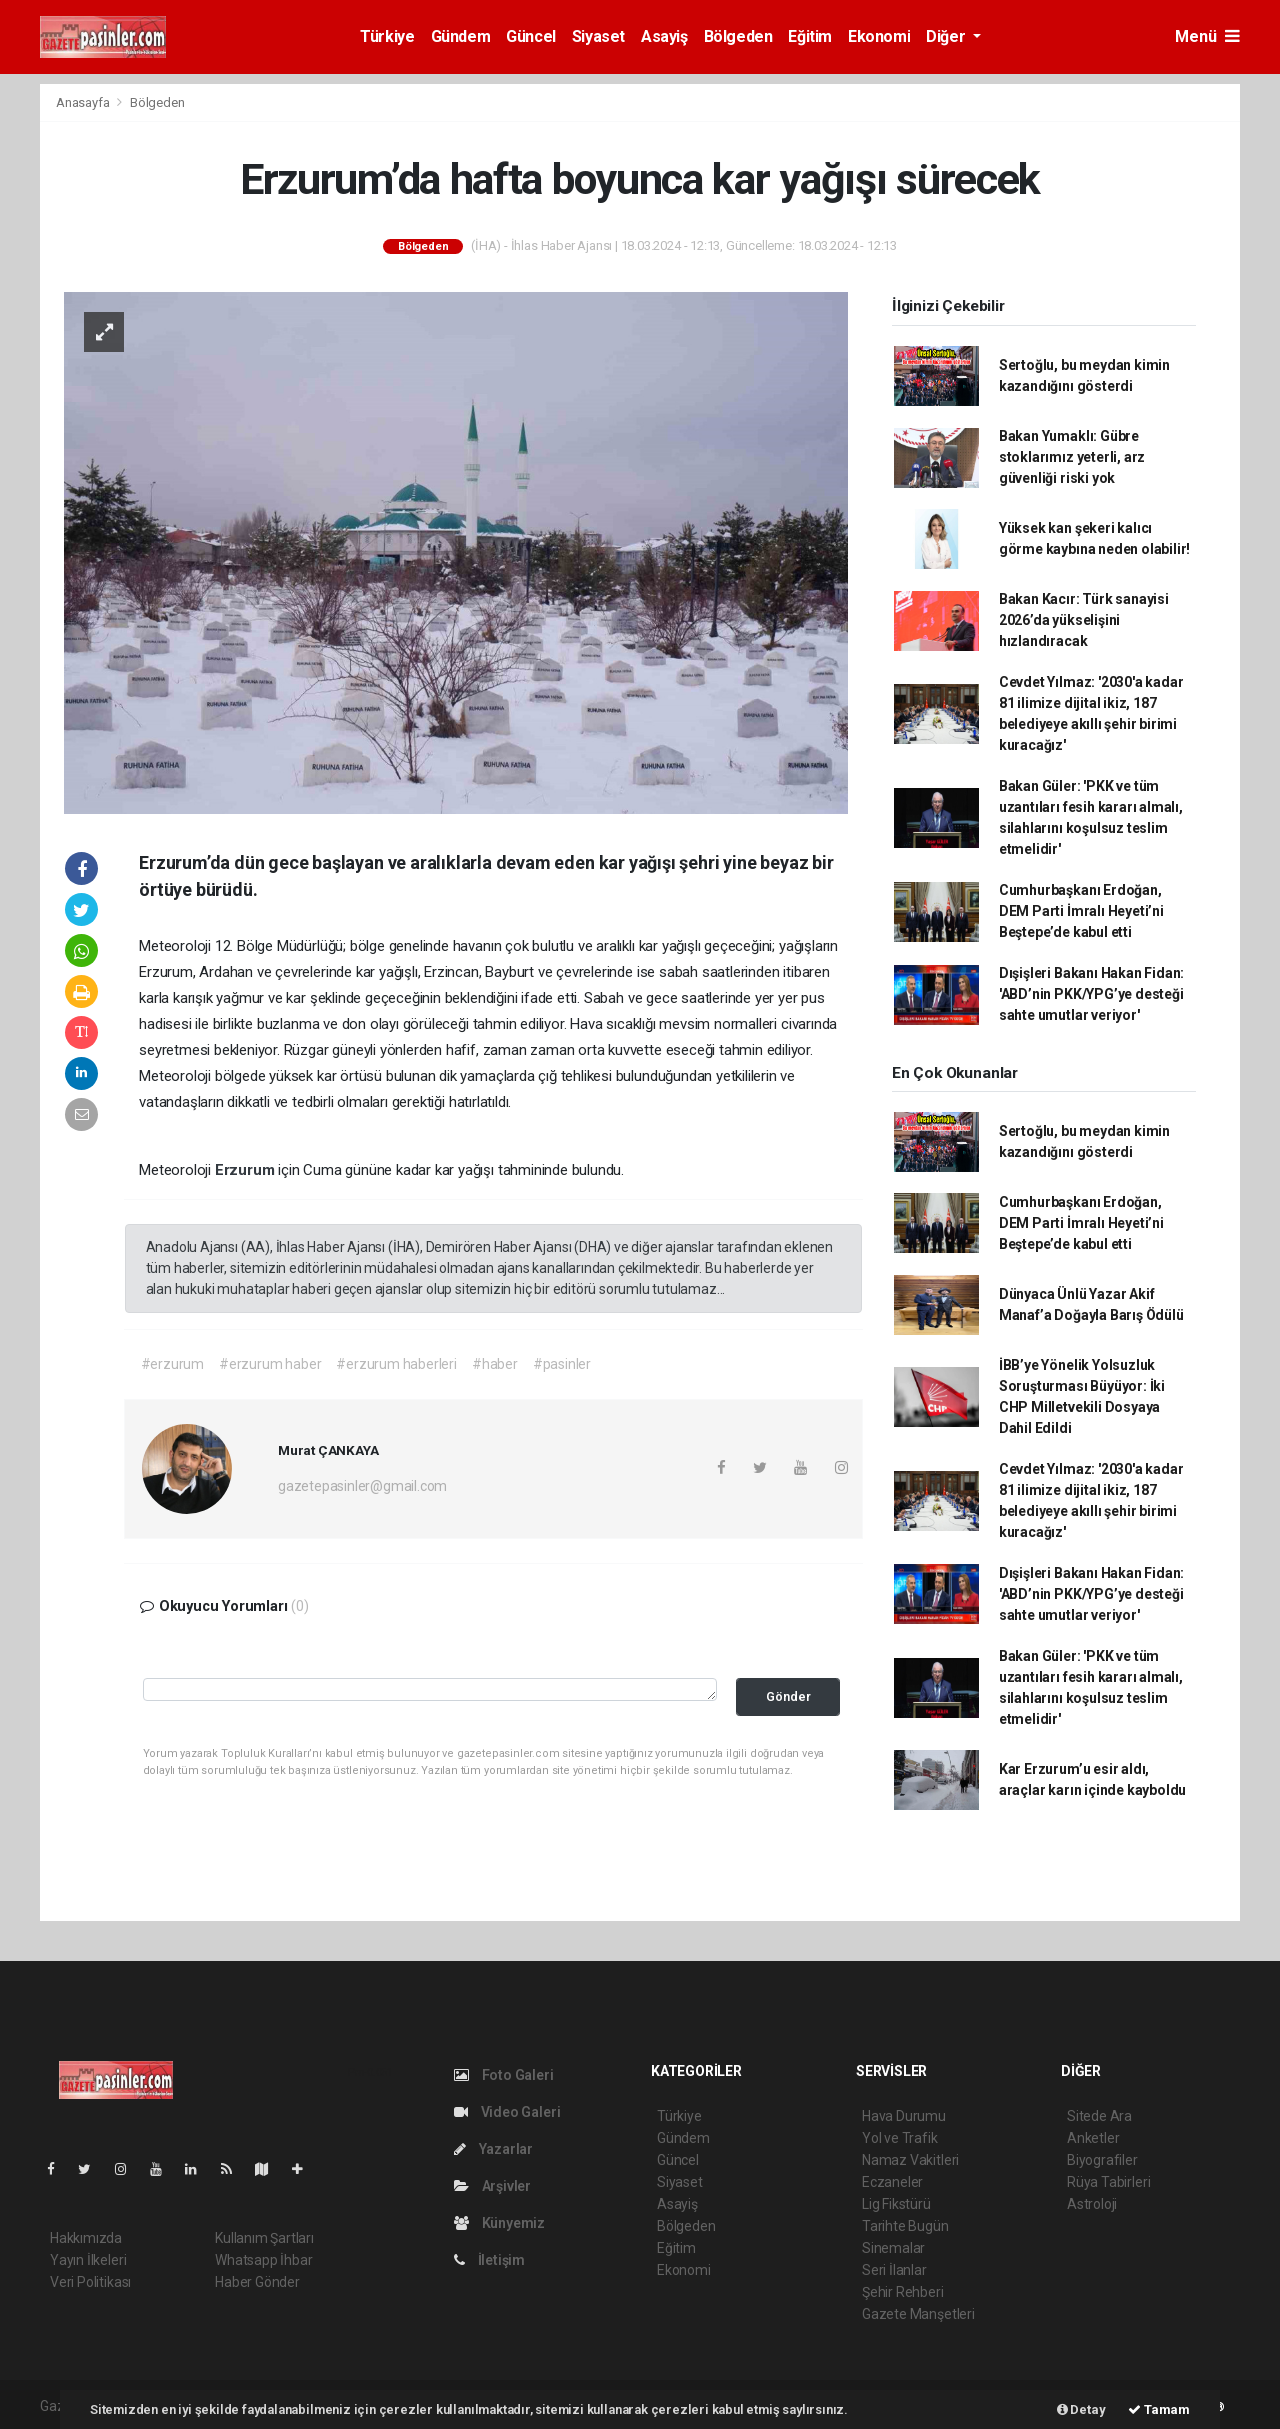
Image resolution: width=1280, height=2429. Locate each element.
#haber (495, 1364)
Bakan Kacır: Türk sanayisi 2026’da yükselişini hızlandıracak (1084, 620)
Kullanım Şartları (264, 2238)
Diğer (947, 36)
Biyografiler (1102, 2160)
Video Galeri (507, 2112)
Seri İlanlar (894, 2270)
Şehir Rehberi (903, 2292)
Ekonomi (879, 36)
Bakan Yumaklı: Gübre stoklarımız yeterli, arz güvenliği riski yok (1072, 457)
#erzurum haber (270, 1364)
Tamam (1159, 2409)
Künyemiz (499, 2223)
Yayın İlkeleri (88, 2260)
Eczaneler (892, 2182)
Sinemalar (893, 2248)
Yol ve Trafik (900, 2138)
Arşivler (492, 2186)
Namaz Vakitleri (910, 2160)
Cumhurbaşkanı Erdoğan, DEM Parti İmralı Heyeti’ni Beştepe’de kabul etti (1081, 911)
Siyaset (598, 36)
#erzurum (172, 1364)
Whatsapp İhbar (263, 2260)
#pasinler (562, 1364)
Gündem (461, 36)
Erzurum (246, 1170)
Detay (1081, 2409)
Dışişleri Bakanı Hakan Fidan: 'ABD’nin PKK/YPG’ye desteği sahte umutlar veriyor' (1091, 994)
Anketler (1093, 2138)
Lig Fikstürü (896, 2204)
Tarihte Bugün (905, 2226)
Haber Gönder (257, 2282)
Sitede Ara (1099, 2116)
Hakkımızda (86, 2238)
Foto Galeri (504, 2075)
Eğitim (810, 36)
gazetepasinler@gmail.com (362, 1486)
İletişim (489, 2260)
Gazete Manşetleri (918, 2314)
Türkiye (387, 36)
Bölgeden (738, 36)
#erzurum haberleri (396, 1364)
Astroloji (1092, 2204)
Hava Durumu (904, 2116)
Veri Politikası (90, 2282)
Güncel (531, 36)
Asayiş (664, 36)
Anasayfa (84, 102)
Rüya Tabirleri (1108, 2182)
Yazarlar (493, 2149)
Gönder (788, 1696)
